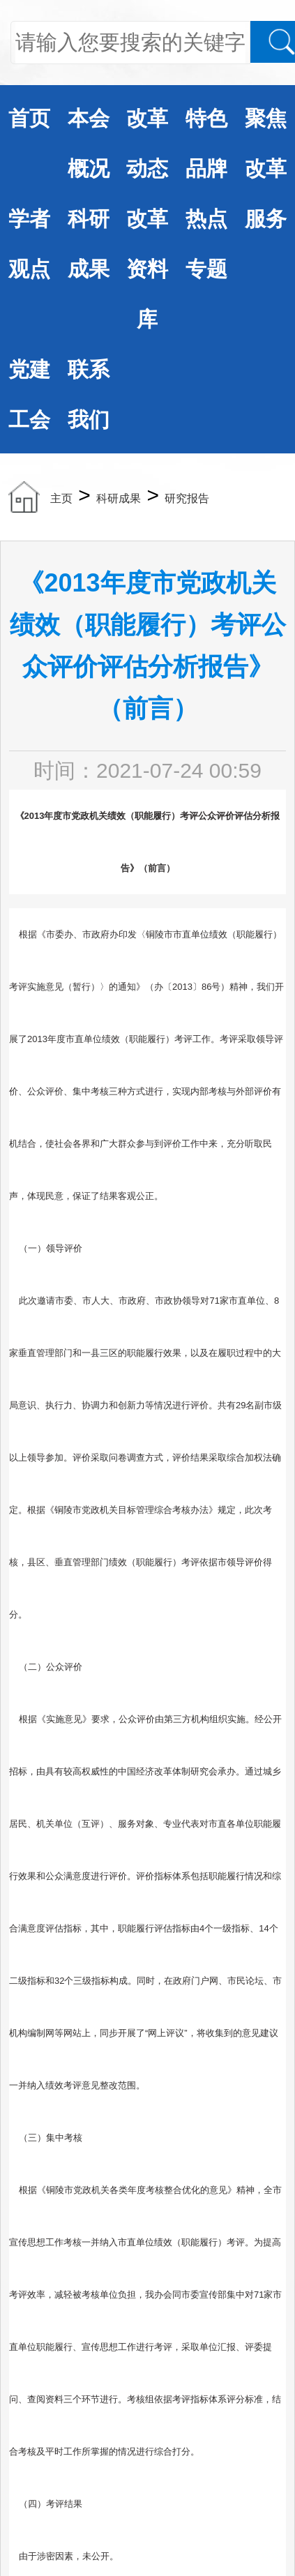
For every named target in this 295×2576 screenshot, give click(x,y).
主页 (61, 498)
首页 (29, 118)
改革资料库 (147, 269)
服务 (266, 218)
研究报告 (187, 498)
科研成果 (118, 498)
